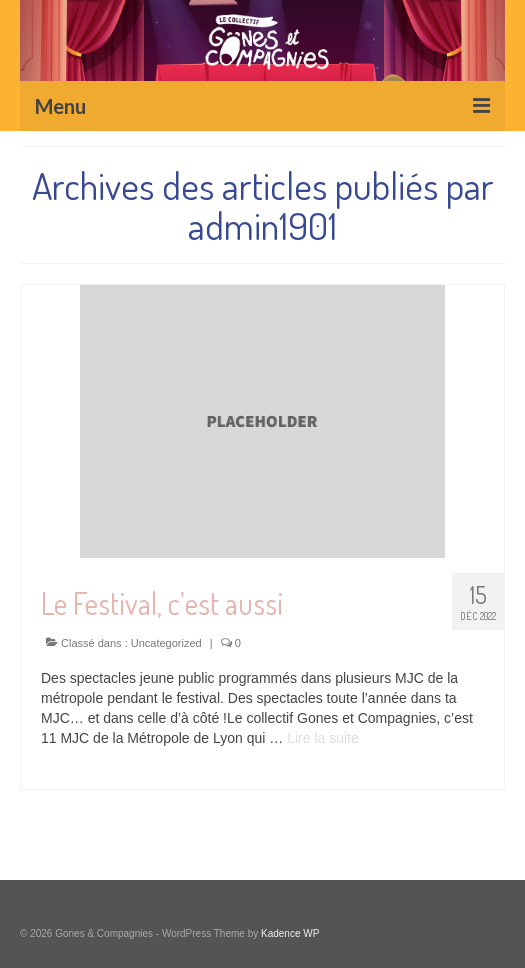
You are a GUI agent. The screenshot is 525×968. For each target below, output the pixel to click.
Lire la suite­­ (323, 738)
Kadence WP (290, 933)
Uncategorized (166, 643)
